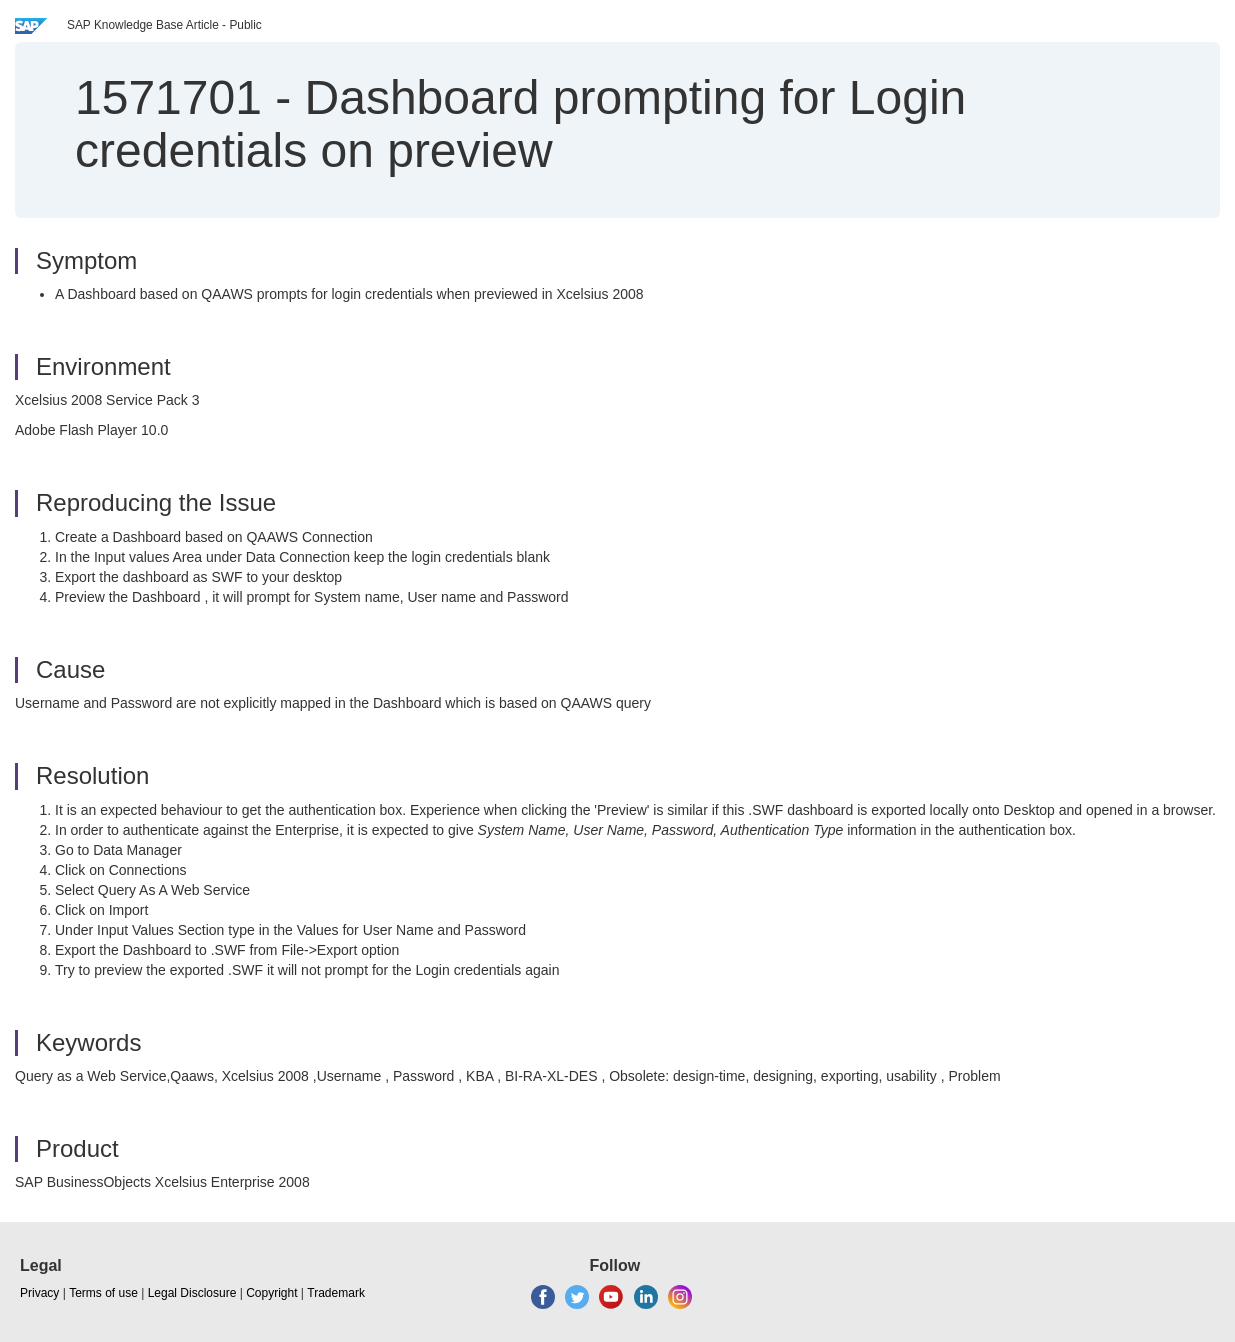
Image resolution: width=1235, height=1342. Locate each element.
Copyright (271, 1293)
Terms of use (103, 1293)
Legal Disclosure (192, 1293)
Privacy (39, 1293)
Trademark (336, 1293)
